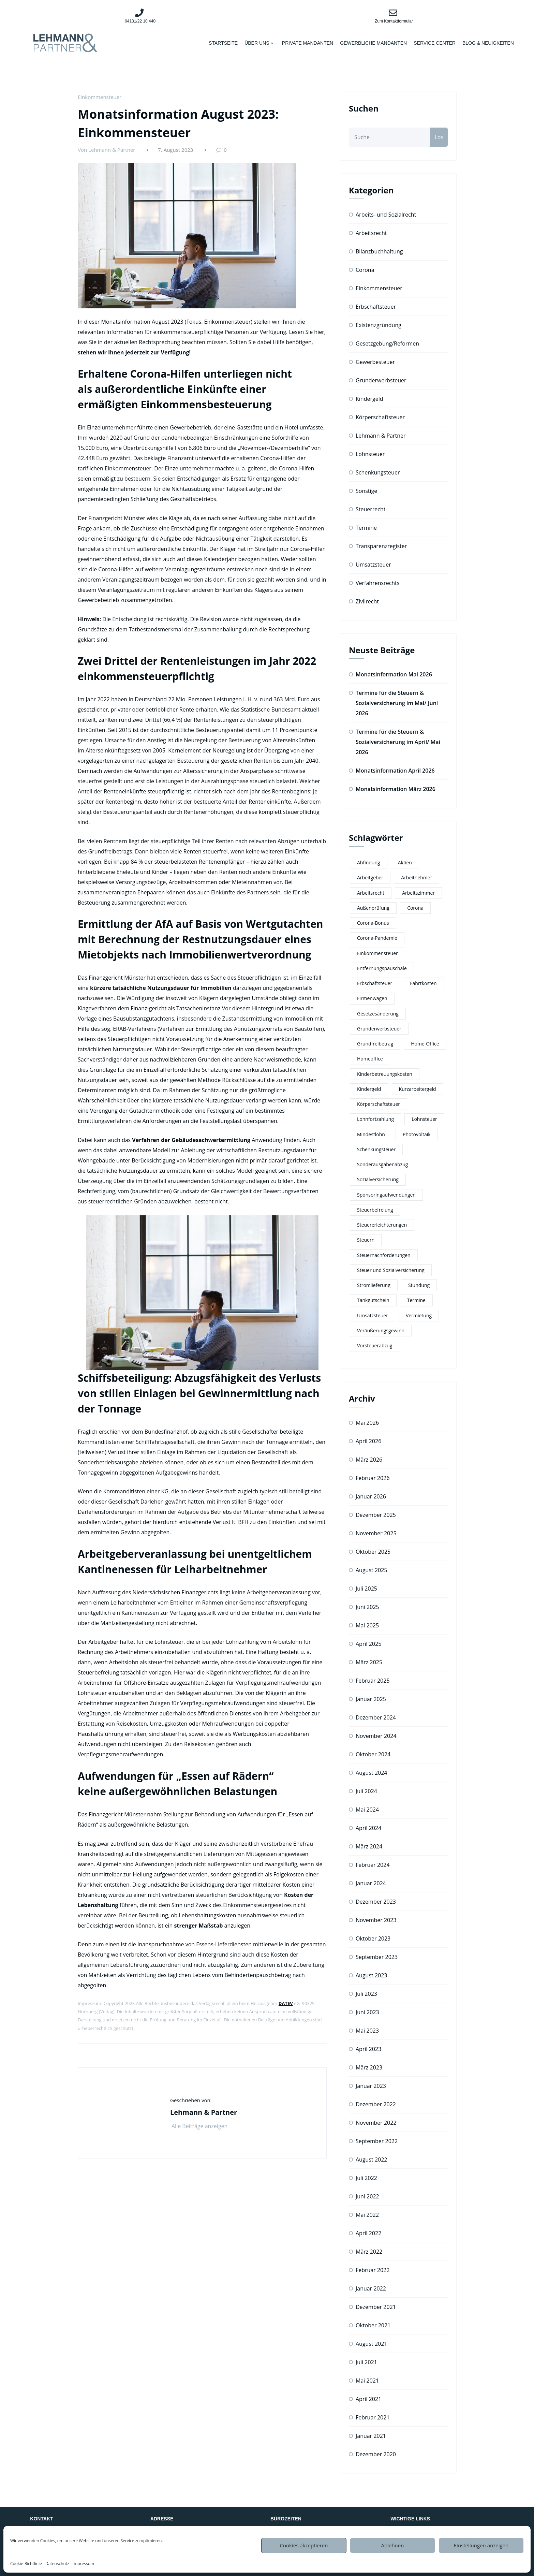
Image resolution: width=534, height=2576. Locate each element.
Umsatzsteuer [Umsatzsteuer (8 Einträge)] (372, 1315)
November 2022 (376, 2122)
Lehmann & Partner (381, 435)
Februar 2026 (373, 1478)
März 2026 (369, 1459)
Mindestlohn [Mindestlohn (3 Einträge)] (371, 1134)
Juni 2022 (367, 2196)
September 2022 (377, 2141)
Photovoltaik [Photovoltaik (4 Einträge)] (416, 1134)
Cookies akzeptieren (304, 2545)
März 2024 (369, 1846)
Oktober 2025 (373, 1551)
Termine (366, 527)
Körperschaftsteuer (380, 417)
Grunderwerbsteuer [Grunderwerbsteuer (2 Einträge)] (379, 1028)
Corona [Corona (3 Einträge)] (415, 908)
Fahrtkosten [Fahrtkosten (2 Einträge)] (423, 983)
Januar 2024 (371, 1883)
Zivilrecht (367, 601)
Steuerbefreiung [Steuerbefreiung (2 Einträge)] (375, 1209)
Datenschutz (57, 2563)
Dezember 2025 (376, 1515)
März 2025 (369, 1662)
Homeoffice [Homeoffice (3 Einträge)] (370, 1058)
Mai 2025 (367, 1625)
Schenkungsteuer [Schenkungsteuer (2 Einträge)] (376, 1149)
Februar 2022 (373, 2270)
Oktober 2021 (373, 2325)
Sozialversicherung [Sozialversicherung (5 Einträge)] (378, 1179)
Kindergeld (369, 398)
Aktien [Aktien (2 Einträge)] (405, 862)
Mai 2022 (367, 2215)
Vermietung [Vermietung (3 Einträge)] (419, 1315)
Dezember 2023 (376, 1901)
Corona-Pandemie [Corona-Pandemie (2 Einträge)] (377, 938)
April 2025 (368, 1644)
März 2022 (369, 2251)
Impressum (83, 2563)
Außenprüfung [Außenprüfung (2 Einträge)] (373, 908)
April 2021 (368, 2399)
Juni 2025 (367, 1607)
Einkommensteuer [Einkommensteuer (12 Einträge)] (377, 953)
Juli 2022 (366, 2178)
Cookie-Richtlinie (26, 2563)
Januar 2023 (371, 2086)
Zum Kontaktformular (394, 21)
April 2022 (368, 2233)
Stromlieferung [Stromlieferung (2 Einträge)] (373, 1285)
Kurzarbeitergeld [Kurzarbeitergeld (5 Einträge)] (417, 1089)
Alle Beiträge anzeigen (204, 2126)
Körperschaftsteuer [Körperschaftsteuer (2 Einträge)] (378, 1104)
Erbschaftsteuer (376, 306)
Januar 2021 (371, 2436)
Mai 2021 (367, 2380)
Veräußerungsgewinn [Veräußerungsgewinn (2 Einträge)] (380, 1330)
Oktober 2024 (373, 1754)
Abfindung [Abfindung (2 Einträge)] (368, 862)
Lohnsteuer (370, 454)
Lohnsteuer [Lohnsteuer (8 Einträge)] (424, 1119)
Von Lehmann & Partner (106, 149)
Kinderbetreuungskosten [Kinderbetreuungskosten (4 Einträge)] (384, 1074)
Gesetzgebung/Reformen (387, 343)
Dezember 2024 (376, 1717)
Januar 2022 (371, 2288)
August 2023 (371, 1975)
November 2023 (376, 1920)
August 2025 (371, 1570)
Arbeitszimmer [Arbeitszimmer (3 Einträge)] (418, 893)
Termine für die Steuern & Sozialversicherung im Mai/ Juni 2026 (397, 703)
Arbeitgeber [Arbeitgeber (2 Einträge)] (370, 877)
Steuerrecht (371, 509)
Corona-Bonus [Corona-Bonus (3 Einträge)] (373, 923)
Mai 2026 (367, 1422)
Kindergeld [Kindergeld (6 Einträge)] (369, 1089)
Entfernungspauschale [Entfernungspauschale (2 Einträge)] (382, 968)
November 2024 (376, 1736)
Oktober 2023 (373, 1938)
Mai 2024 (367, 1809)
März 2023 (369, 2067)
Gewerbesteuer (375, 362)
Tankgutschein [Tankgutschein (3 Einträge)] (373, 1300)
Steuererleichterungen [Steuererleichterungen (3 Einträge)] (382, 1224)
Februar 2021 (373, 2417)
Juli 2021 (366, 2362)
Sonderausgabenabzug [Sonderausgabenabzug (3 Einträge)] (382, 1164)
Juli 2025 (366, 1588)
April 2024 (368, 1828)
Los (438, 137)
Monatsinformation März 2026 (395, 789)
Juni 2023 (367, 2012)
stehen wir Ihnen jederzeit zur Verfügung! (134, 352)
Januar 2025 (371, 1699)
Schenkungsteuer (378, 472)
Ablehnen (392, 2545)
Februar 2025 (373, 1680)
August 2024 (371, 1772)
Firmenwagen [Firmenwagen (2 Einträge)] (372, 998)
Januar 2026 (371, 1496)
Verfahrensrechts (377, 583)
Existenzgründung (378, 325)
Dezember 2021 (376, 2307)
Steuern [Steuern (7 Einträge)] (365, 1239)
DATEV (286, 2003)
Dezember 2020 (376, 2454)
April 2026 (368, 1441)
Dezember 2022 (376, 2104)
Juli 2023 (366, 1993)
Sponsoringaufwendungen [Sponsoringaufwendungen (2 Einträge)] (386, 1194)
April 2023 (368, 2049)
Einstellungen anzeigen (481, 2545)
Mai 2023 (367, 2030)
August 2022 (371, 2159)
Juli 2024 (366, 1791)
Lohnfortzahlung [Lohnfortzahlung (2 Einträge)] (375, 1119)
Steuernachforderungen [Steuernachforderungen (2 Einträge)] (384, 1255)
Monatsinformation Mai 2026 (394, 674)
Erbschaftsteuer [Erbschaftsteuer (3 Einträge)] (374, 983)
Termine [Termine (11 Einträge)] (416, 1300)
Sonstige (366, 491)
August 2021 (371, 2343)
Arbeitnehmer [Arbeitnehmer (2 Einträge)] (416, 877)
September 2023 (377, 1957)
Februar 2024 (373, 1865)
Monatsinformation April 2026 (395, 770)
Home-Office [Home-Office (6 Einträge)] (425, 1043)
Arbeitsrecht (371, 233)
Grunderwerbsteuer (381, 380)
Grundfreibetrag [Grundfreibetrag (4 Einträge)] (375, 1043)
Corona (365, 270)
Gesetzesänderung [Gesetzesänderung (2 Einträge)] (378, 1013)
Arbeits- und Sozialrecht (386, 214)
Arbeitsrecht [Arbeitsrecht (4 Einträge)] (370, 893)
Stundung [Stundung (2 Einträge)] (419, 1285)
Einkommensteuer (99, 96)
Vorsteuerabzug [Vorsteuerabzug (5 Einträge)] (374, 1345)
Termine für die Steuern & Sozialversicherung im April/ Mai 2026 (398, 742)
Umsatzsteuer (373, 564)
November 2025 (376, 1533)
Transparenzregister (381, 546)
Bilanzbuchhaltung (379, 251)
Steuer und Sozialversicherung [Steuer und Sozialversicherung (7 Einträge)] (391, 1270)
